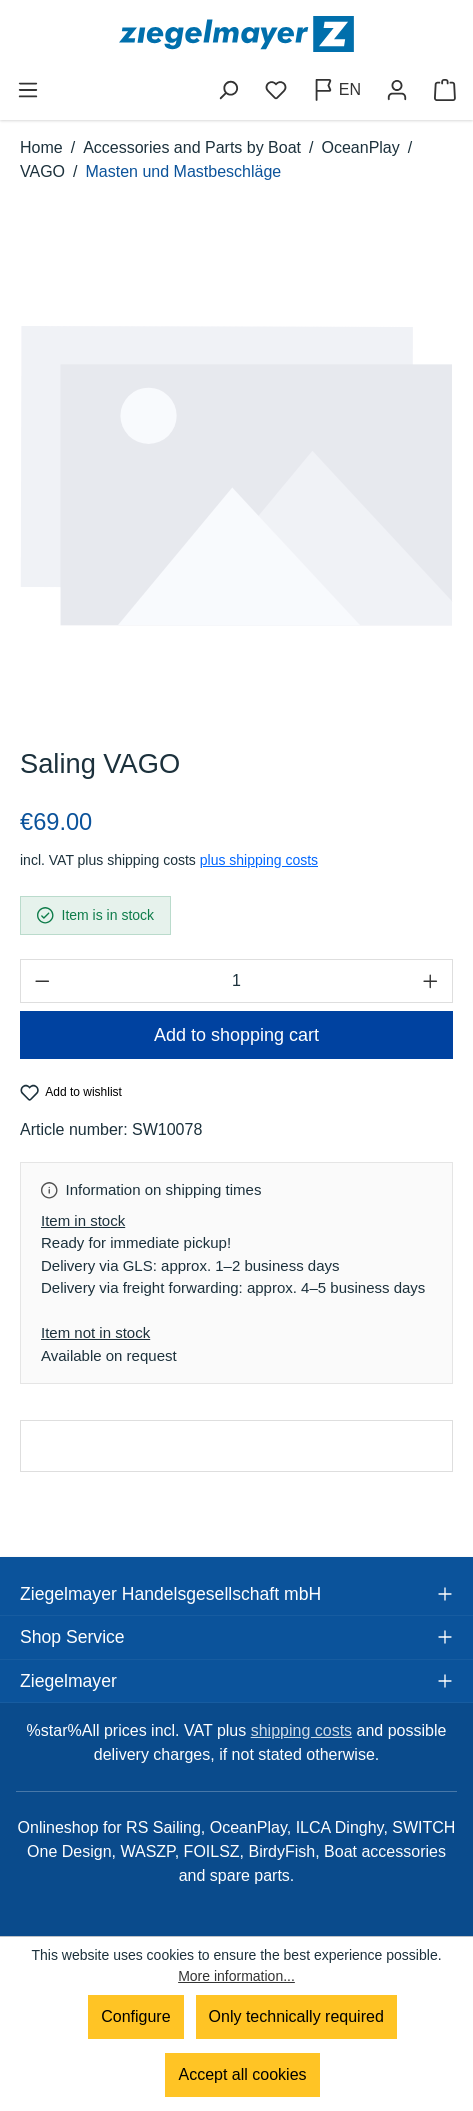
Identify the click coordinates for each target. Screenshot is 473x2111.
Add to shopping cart (236, 1035)
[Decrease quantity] (42, 981)
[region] (236, 476)
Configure (135, 2016)
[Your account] (397, 90)
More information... (236, 1976)
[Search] (228, 90)
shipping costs (301, 1730)
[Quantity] (236, 981)
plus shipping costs (259, 860)
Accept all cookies (242, 2074)
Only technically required (296, 2016)
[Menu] (28, 90)
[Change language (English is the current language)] (336, 90)
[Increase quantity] (431, 981)
